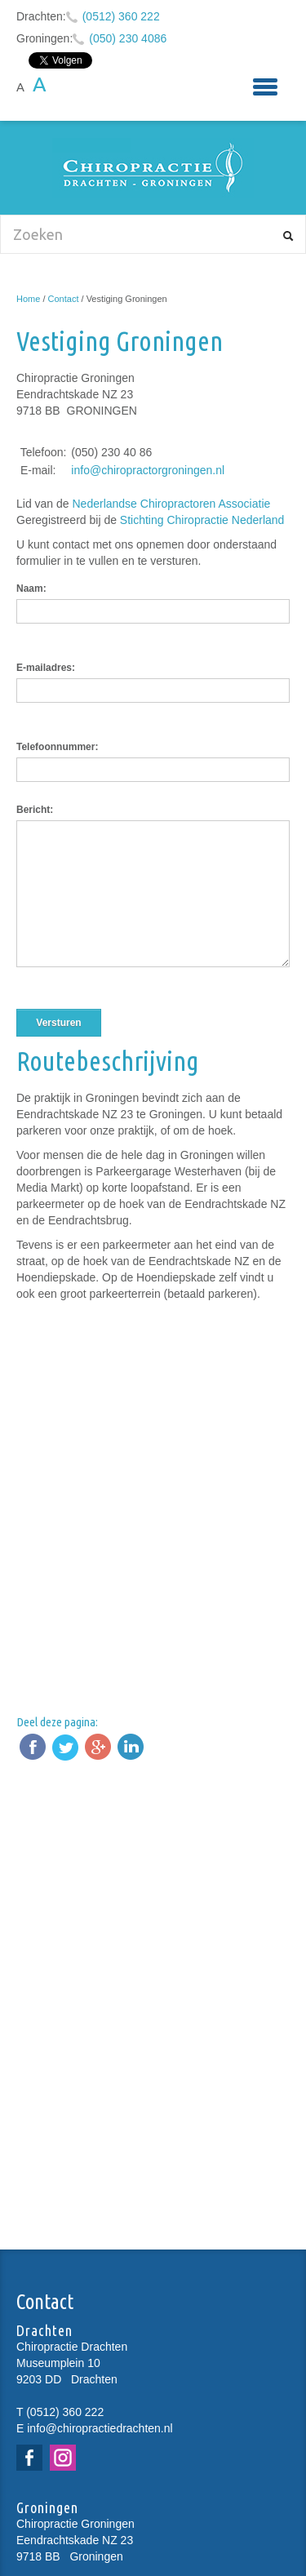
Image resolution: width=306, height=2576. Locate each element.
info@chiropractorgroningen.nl (147, 470)
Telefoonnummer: (57, 747)
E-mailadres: (45, 667)
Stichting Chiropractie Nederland (203, 519)
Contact (63, 299)
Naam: (31, 588)
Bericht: (34, 809)
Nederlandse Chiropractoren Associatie (172, 503)
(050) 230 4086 (127, 38)
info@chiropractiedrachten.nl (99, 2428)
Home (28, 299)
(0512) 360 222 (121, 16)
